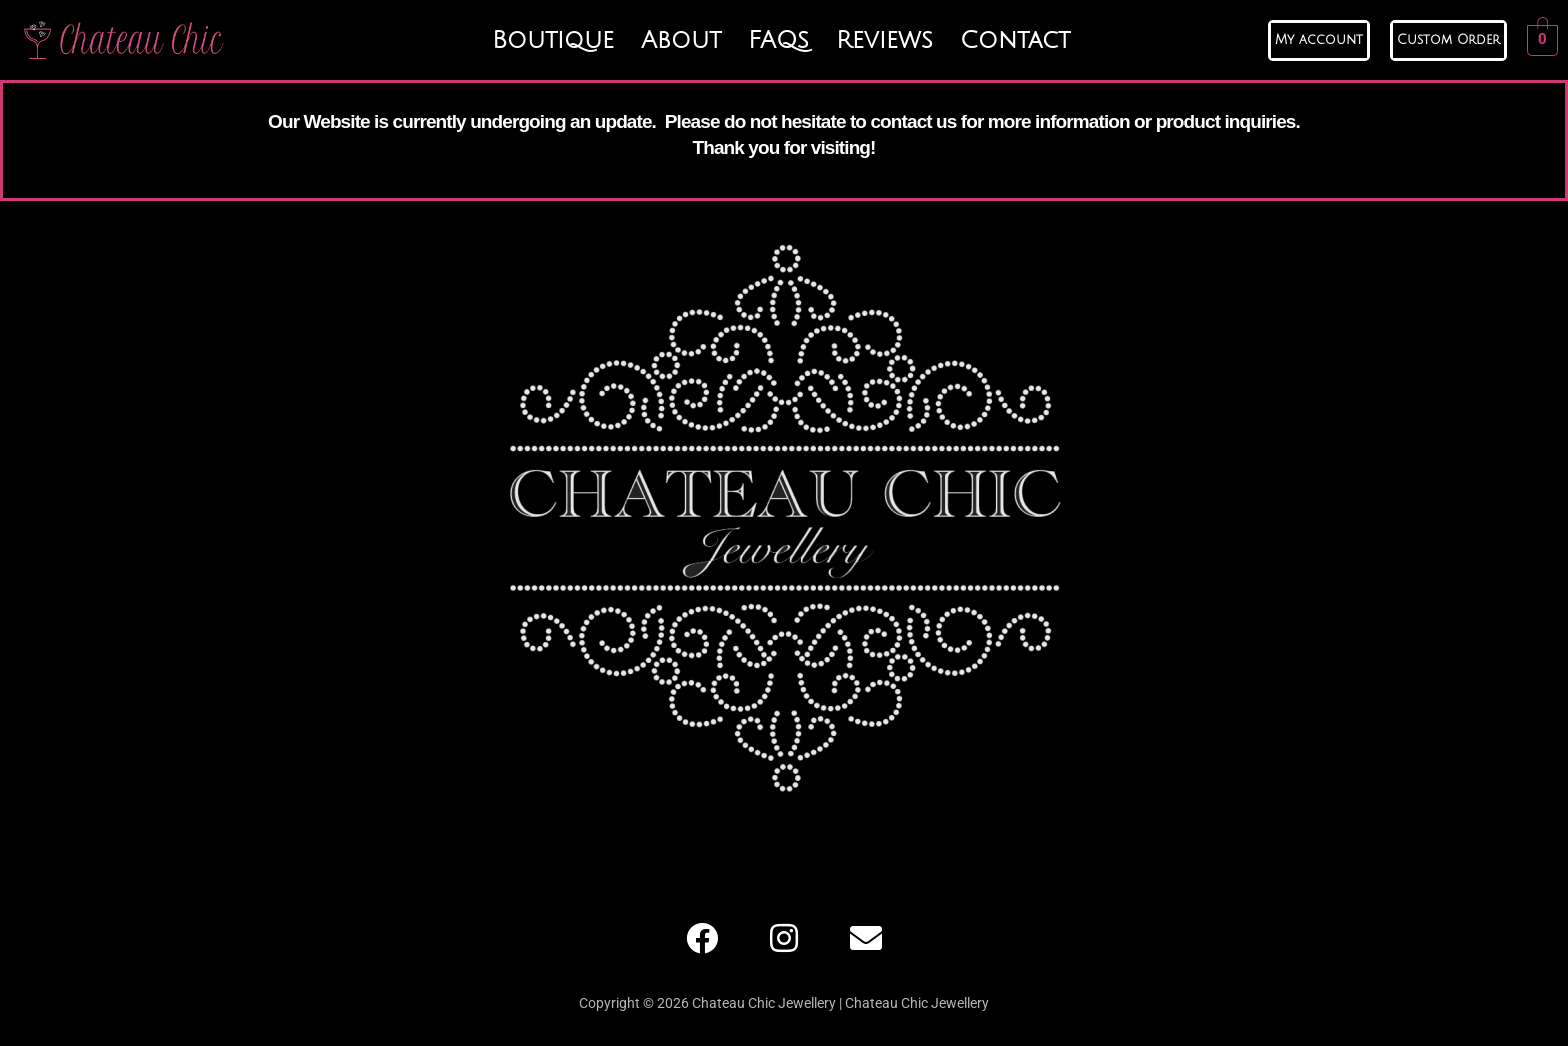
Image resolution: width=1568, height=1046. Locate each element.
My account (1319, 40)
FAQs (778, 40)
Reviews (884, 40)
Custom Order (1448, 40)
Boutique (553, 40)
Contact (1015, 40)
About (681, 40)
